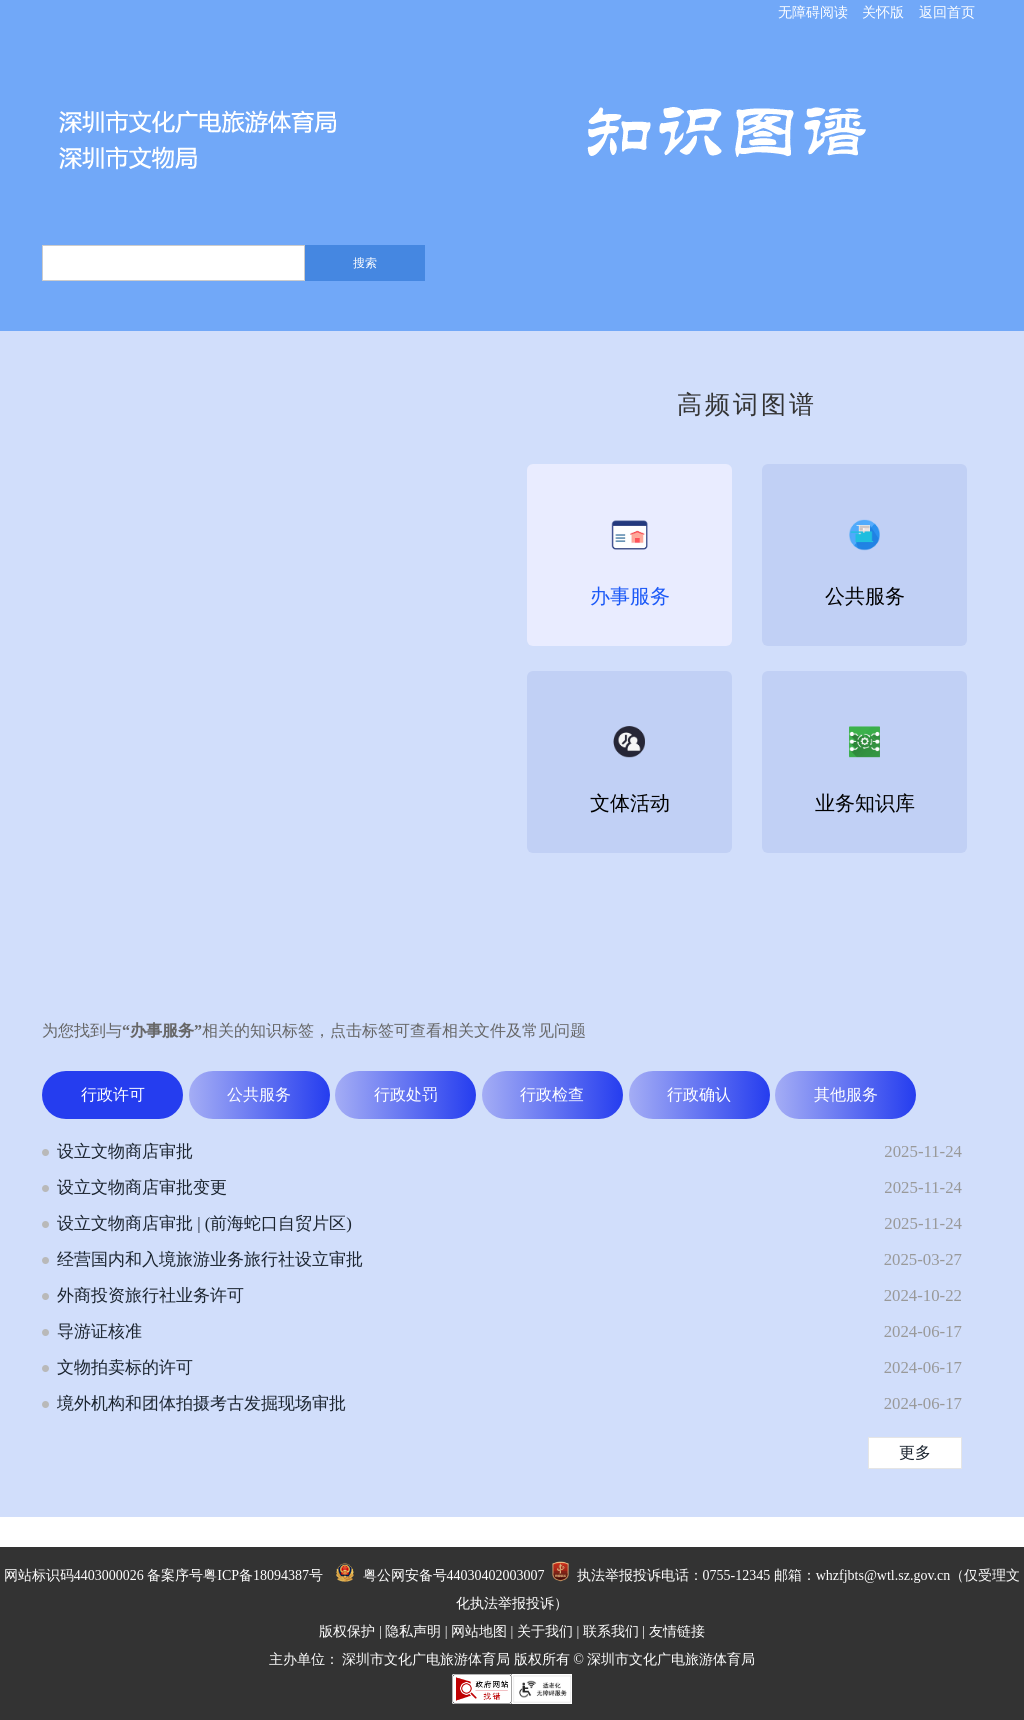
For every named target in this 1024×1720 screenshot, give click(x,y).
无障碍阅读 (813, 12)
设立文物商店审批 (125, 1151)
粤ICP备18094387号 (263, 1575)
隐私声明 (413, 1631)
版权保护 (347, 1631)
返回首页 (947, 12)
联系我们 (611, 1631)
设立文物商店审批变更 (142, 1187)
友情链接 (677, 1631)
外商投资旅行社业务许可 (150, 1295)
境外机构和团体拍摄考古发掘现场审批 (201, 1403)
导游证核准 (99, 1331)
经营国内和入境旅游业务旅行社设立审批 (210, 1259)
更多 (915, 1452)
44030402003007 (496, 1575)
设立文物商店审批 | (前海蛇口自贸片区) (204, 1223)
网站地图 (479, 1631)
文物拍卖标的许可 (125, 1367)
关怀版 (883, 12)
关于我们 (545, 1631)
